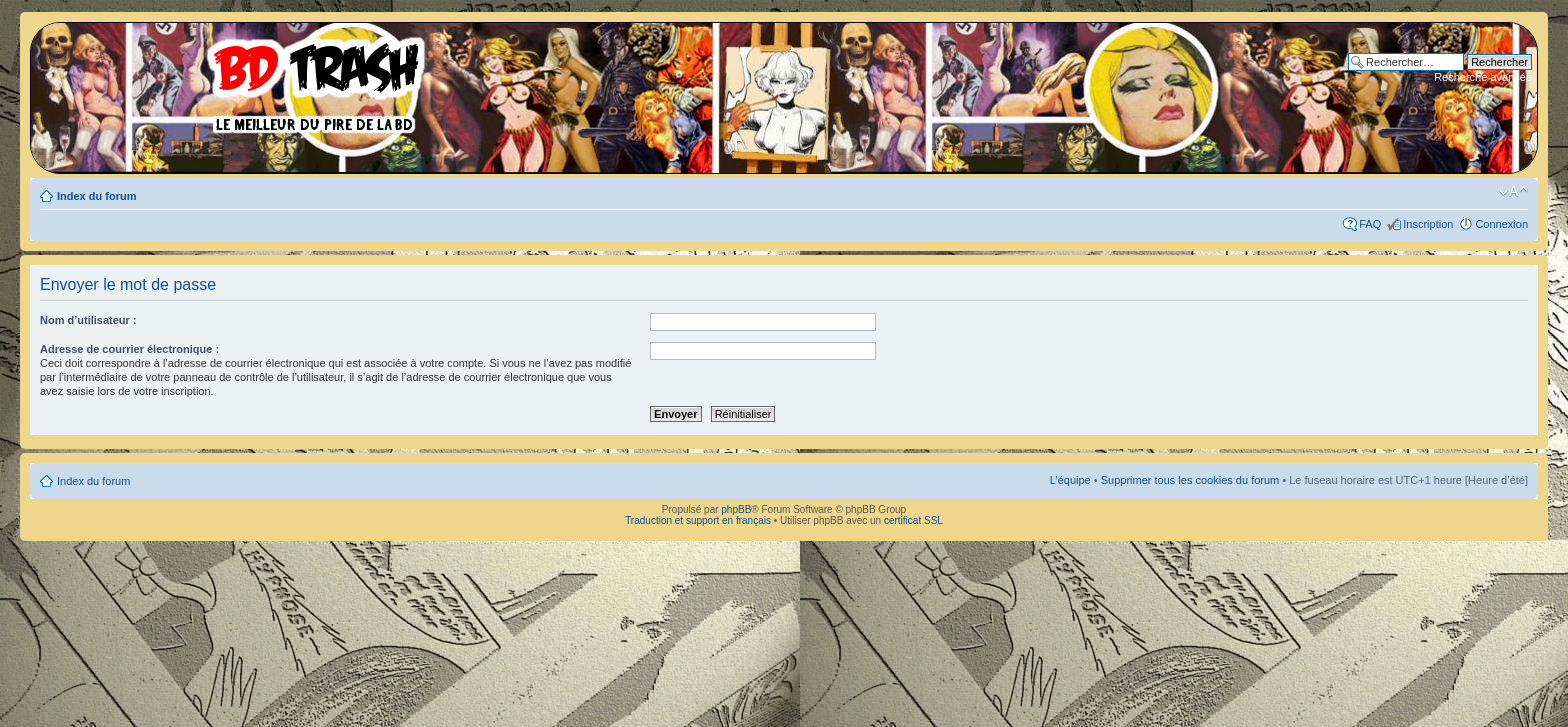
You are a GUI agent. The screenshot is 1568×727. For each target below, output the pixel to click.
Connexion (1501, 224)
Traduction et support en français (698, 520)
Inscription (1428, 224)
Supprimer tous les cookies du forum (1190, 480)
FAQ (1370, 224)
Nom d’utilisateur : (88, 320)
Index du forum (96, 196)
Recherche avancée (1483, 77)
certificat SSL (913, 520)
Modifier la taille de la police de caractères (1513, 192)
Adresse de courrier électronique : (129, 349)
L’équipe (1070, 480)
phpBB (736, 509)
